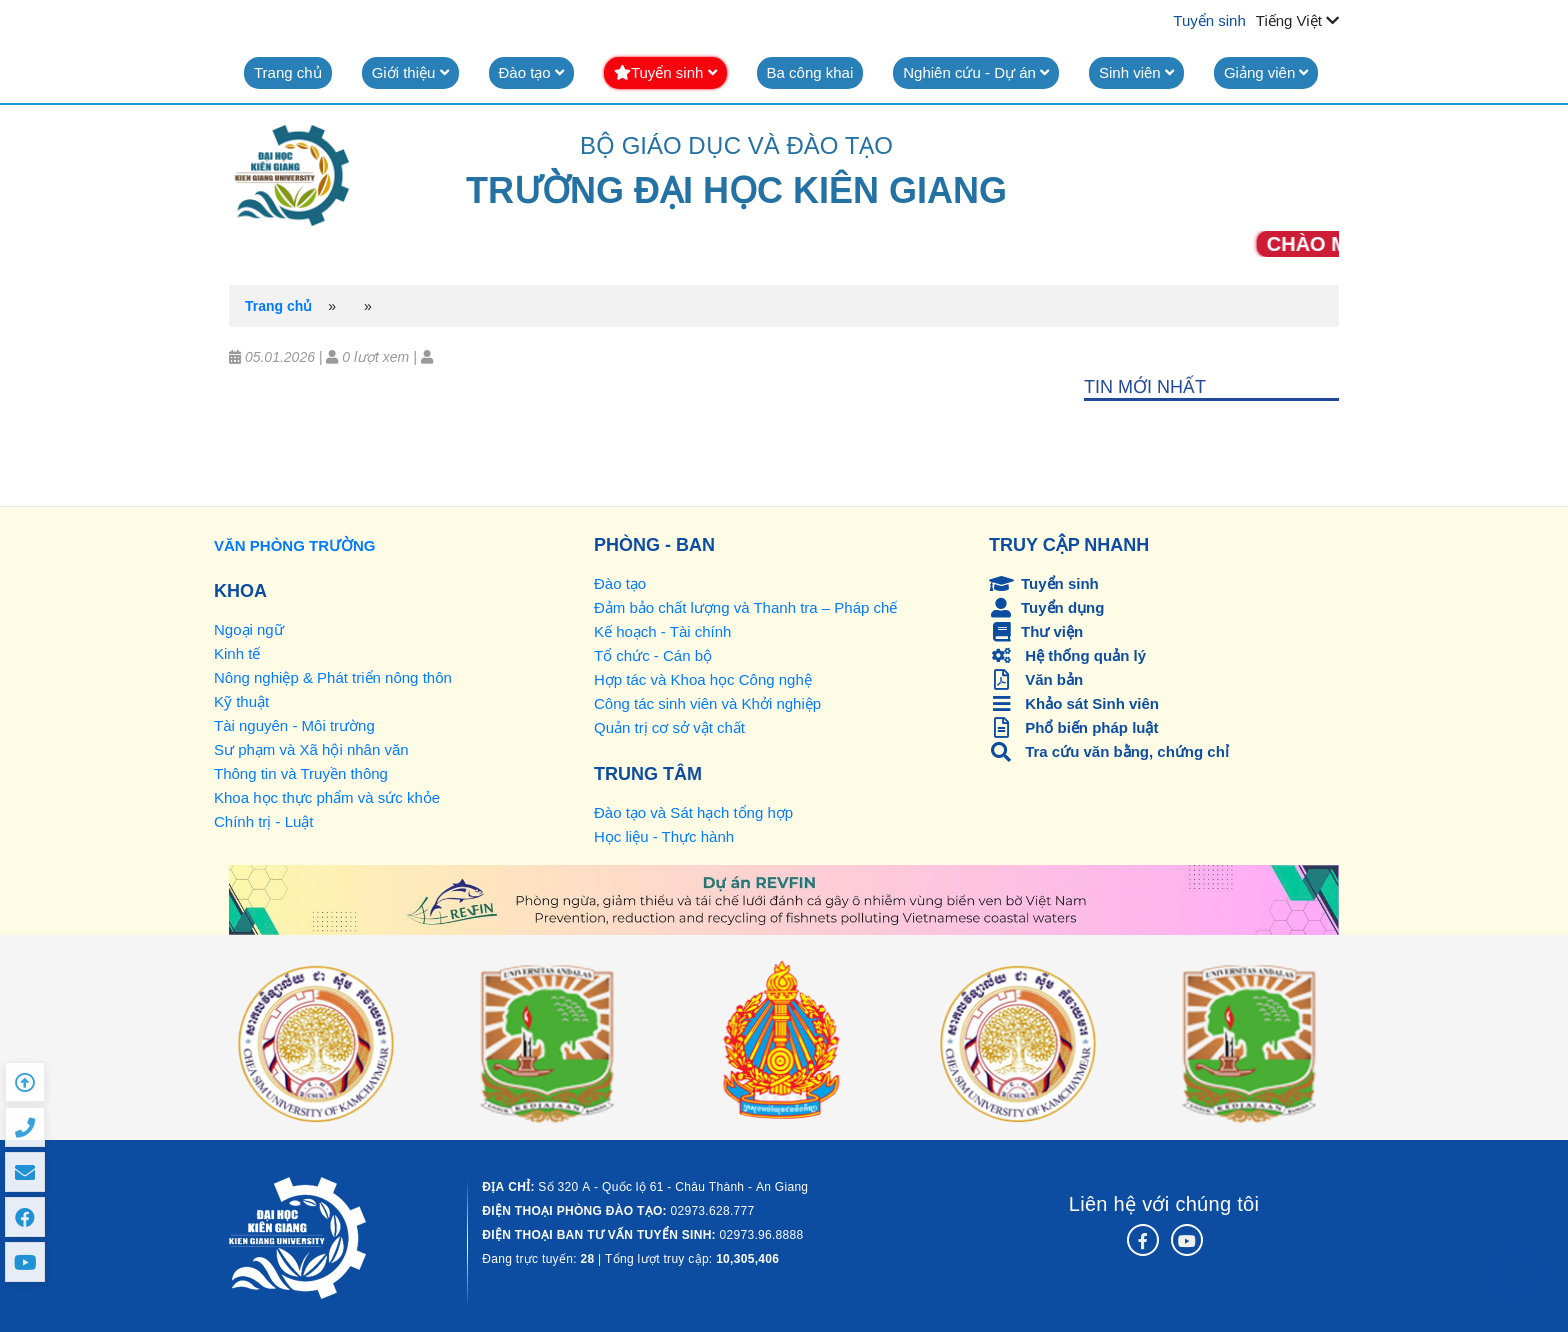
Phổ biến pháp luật (1074, 727)
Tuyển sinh (1209, 20)
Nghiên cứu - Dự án (976, 72)
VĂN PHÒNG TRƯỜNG (295, 545)
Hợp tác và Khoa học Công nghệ (703, 679)
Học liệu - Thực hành (664, 836)
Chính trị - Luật (264, 821)
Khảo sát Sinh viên (1074, 703)
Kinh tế (237, 653)
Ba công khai (810, 72)
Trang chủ (288, 72)
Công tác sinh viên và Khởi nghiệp (707, 703)
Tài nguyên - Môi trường (294, 725)
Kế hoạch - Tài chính (662, 631)
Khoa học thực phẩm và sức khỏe (327, 797)
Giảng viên (1266, 72)
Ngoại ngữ (249, 629)
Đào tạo (531, 72)
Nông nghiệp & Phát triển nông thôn (333, 677)
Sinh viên (1136, 72)
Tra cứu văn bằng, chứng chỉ (1109, 751)
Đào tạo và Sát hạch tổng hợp (693, 812)
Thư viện (1036, 631)
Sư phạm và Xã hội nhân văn (311, 749)
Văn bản (1036, 679)
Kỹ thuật (241, 701)
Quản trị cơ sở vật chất (669, 727)
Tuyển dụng (1046, 607)
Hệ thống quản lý (1067, 655)
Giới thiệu (410, 72)
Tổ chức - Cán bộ (653, 655)
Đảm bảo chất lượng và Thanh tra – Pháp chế (745, 607)
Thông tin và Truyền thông (301, 773)
